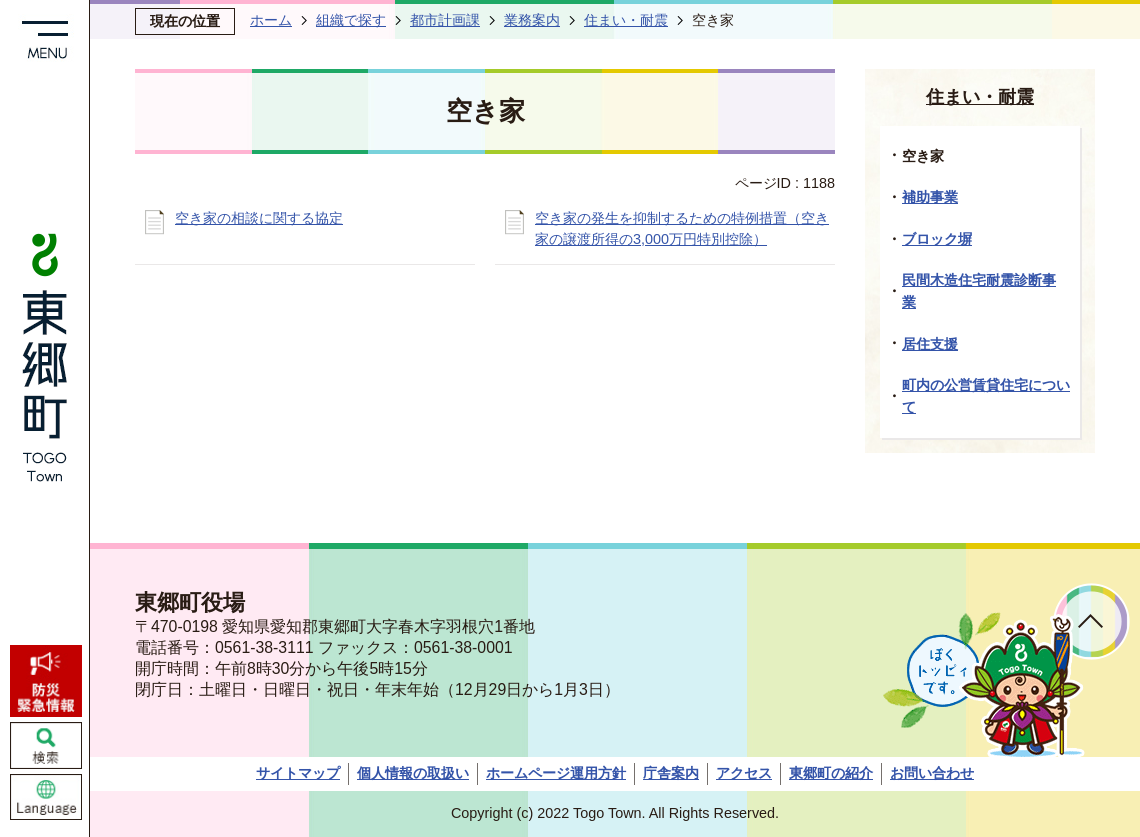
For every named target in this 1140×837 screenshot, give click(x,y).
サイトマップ (298, 773)
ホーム (271, 20)
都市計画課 (445, 20)
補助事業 (930, 197)
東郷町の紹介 (831, 773)
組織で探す (351, 20)
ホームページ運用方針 (556, 773)
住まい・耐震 (626, 20)
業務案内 (532, 20)
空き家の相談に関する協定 (259, 218)
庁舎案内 (671, 773)
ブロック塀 (937, 239)
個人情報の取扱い (413, 773)
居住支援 (930, 344)
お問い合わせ (932, 773)
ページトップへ (1091, 621)
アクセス (744, 773)
